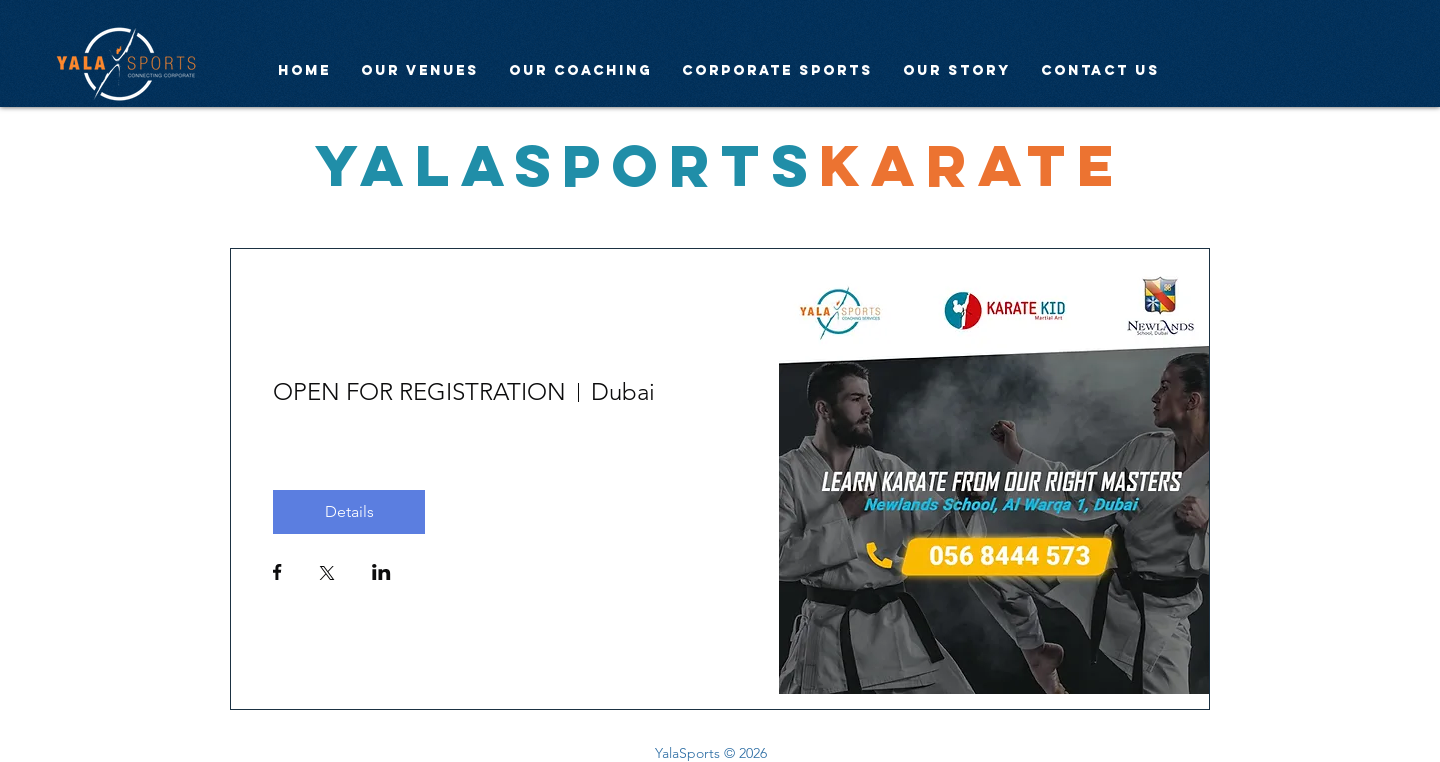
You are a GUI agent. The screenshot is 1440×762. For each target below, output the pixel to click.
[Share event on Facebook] (277, 574)
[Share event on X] (327, 575)
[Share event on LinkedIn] (381, 574)
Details (349, 511)
